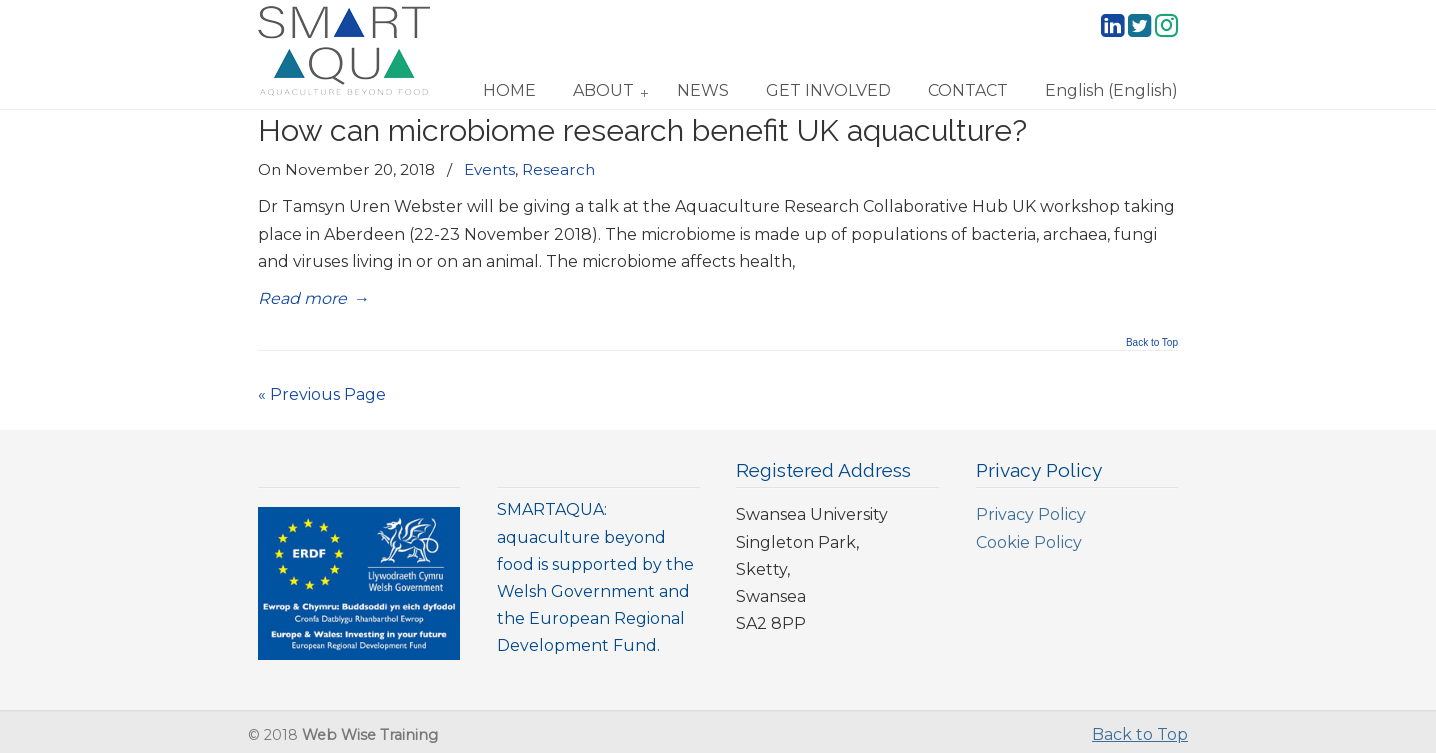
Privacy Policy (1031, 514)
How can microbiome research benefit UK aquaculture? (642, 130)
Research (558, 169)
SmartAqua (344, 51)
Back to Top (1152, 343)
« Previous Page (322, 394)
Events (489, 169)
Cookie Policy (1029, 542)
